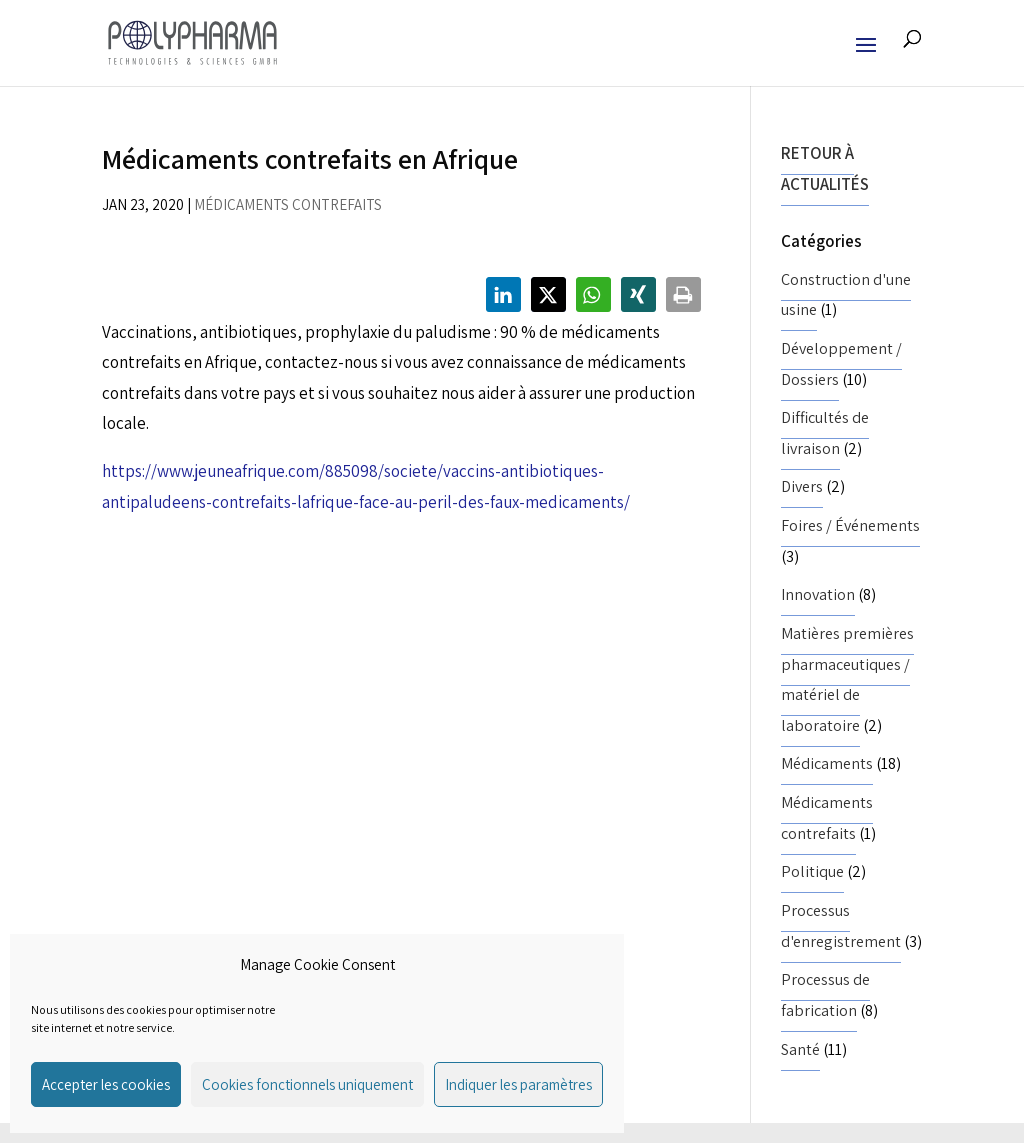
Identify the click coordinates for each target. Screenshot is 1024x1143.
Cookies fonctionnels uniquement (307, 1084)
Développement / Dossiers (841, 364)
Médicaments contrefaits (288, 204)
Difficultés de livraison (825, 433)
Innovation (818, 594)
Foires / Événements (850, 525)
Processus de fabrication (825, 995)
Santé (800, 1049)
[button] (503, 294)
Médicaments (827, 763)
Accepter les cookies (106, 1084)
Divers (802, 486)
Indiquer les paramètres (518, 1084)
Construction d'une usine (846, 295)
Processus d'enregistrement (841, 926)
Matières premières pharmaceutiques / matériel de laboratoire (847, 679)
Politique (812, 871)
